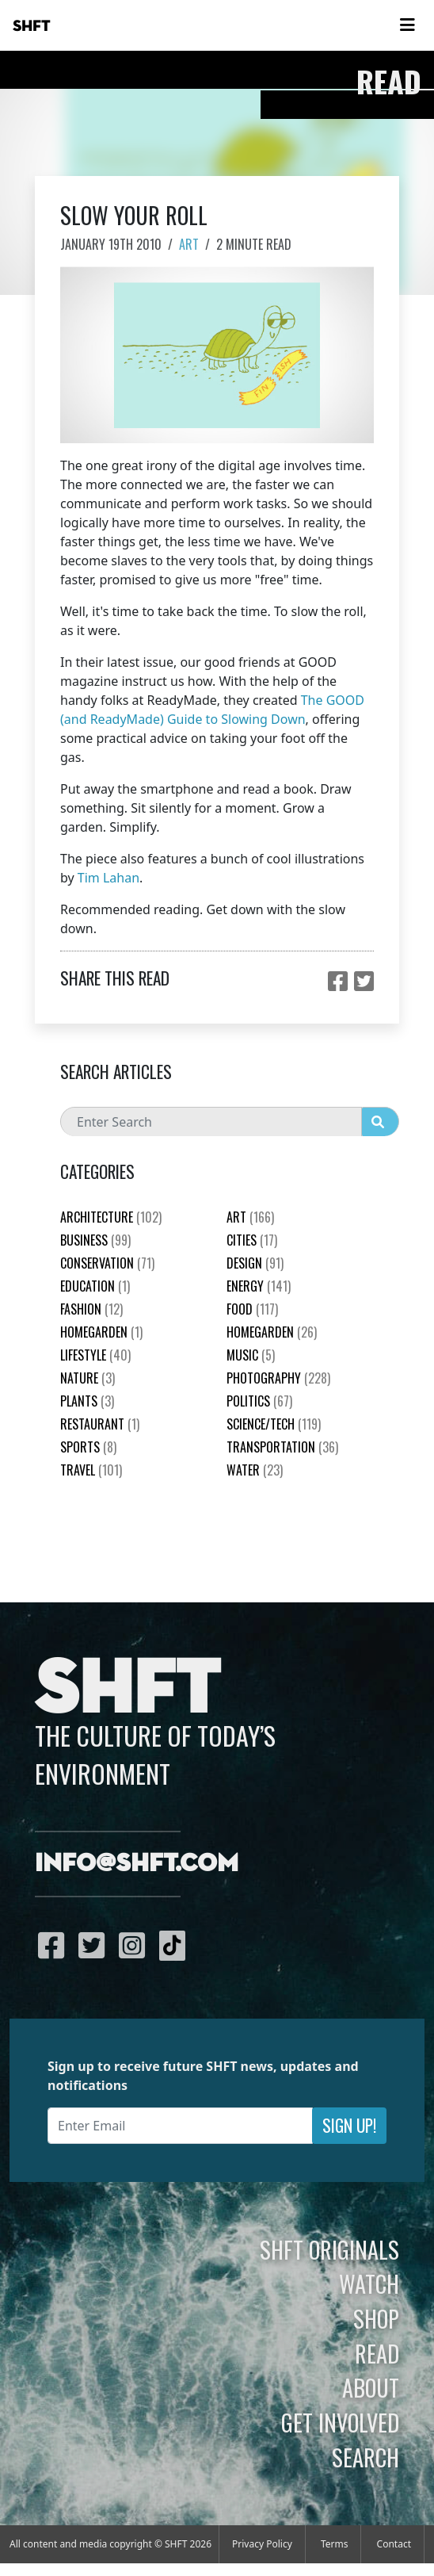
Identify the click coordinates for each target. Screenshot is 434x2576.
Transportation (282, 1446)
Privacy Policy (262, 2544)
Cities (252, 1240)
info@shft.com (136, 1864)
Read (377, 2353)
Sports (88, 1446)
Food (252, 1309)
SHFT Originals (329, 2249)
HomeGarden (101, 1332)
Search (365, 2457)
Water (255, 1469)
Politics (259, 1400)
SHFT (32, 26)
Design (255, 1263)
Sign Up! (349, 2125)
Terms (334, 2544)
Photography (278, 1378)
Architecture (111, 1217)
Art (189, 244)
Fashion (91, 1309)
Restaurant (99, 1423)
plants (87, 1400)
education (95, 1286)
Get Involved (340, 2422)
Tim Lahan (108, 877)
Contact (394, 2544)
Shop (376, 2318)
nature (87, 1378)
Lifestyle (95, 1355)
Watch (369, 2283)
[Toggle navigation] (407, 25)
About (370, 2387)
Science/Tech (274, 1423)
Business (95, 1240)
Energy (259, 1286)
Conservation (107, 1263)
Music (251, 1355)
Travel (91, 1469)
